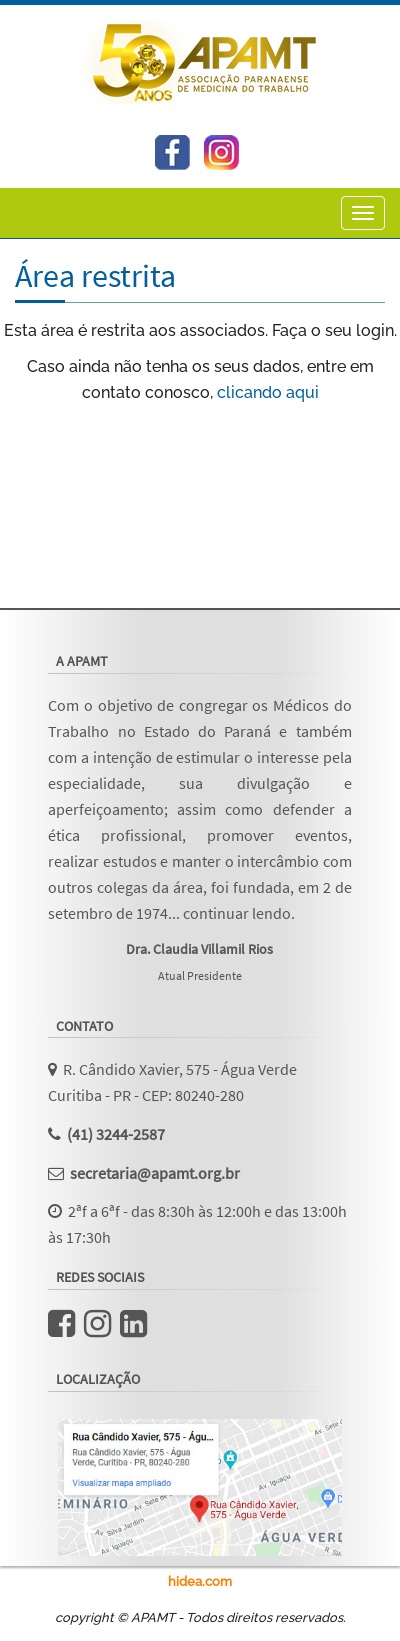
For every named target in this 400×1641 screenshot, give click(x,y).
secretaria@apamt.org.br (155, 1173)
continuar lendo (237, 913)
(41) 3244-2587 (116, 1134)
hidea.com (200, 1581)
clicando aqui (268, 392)
